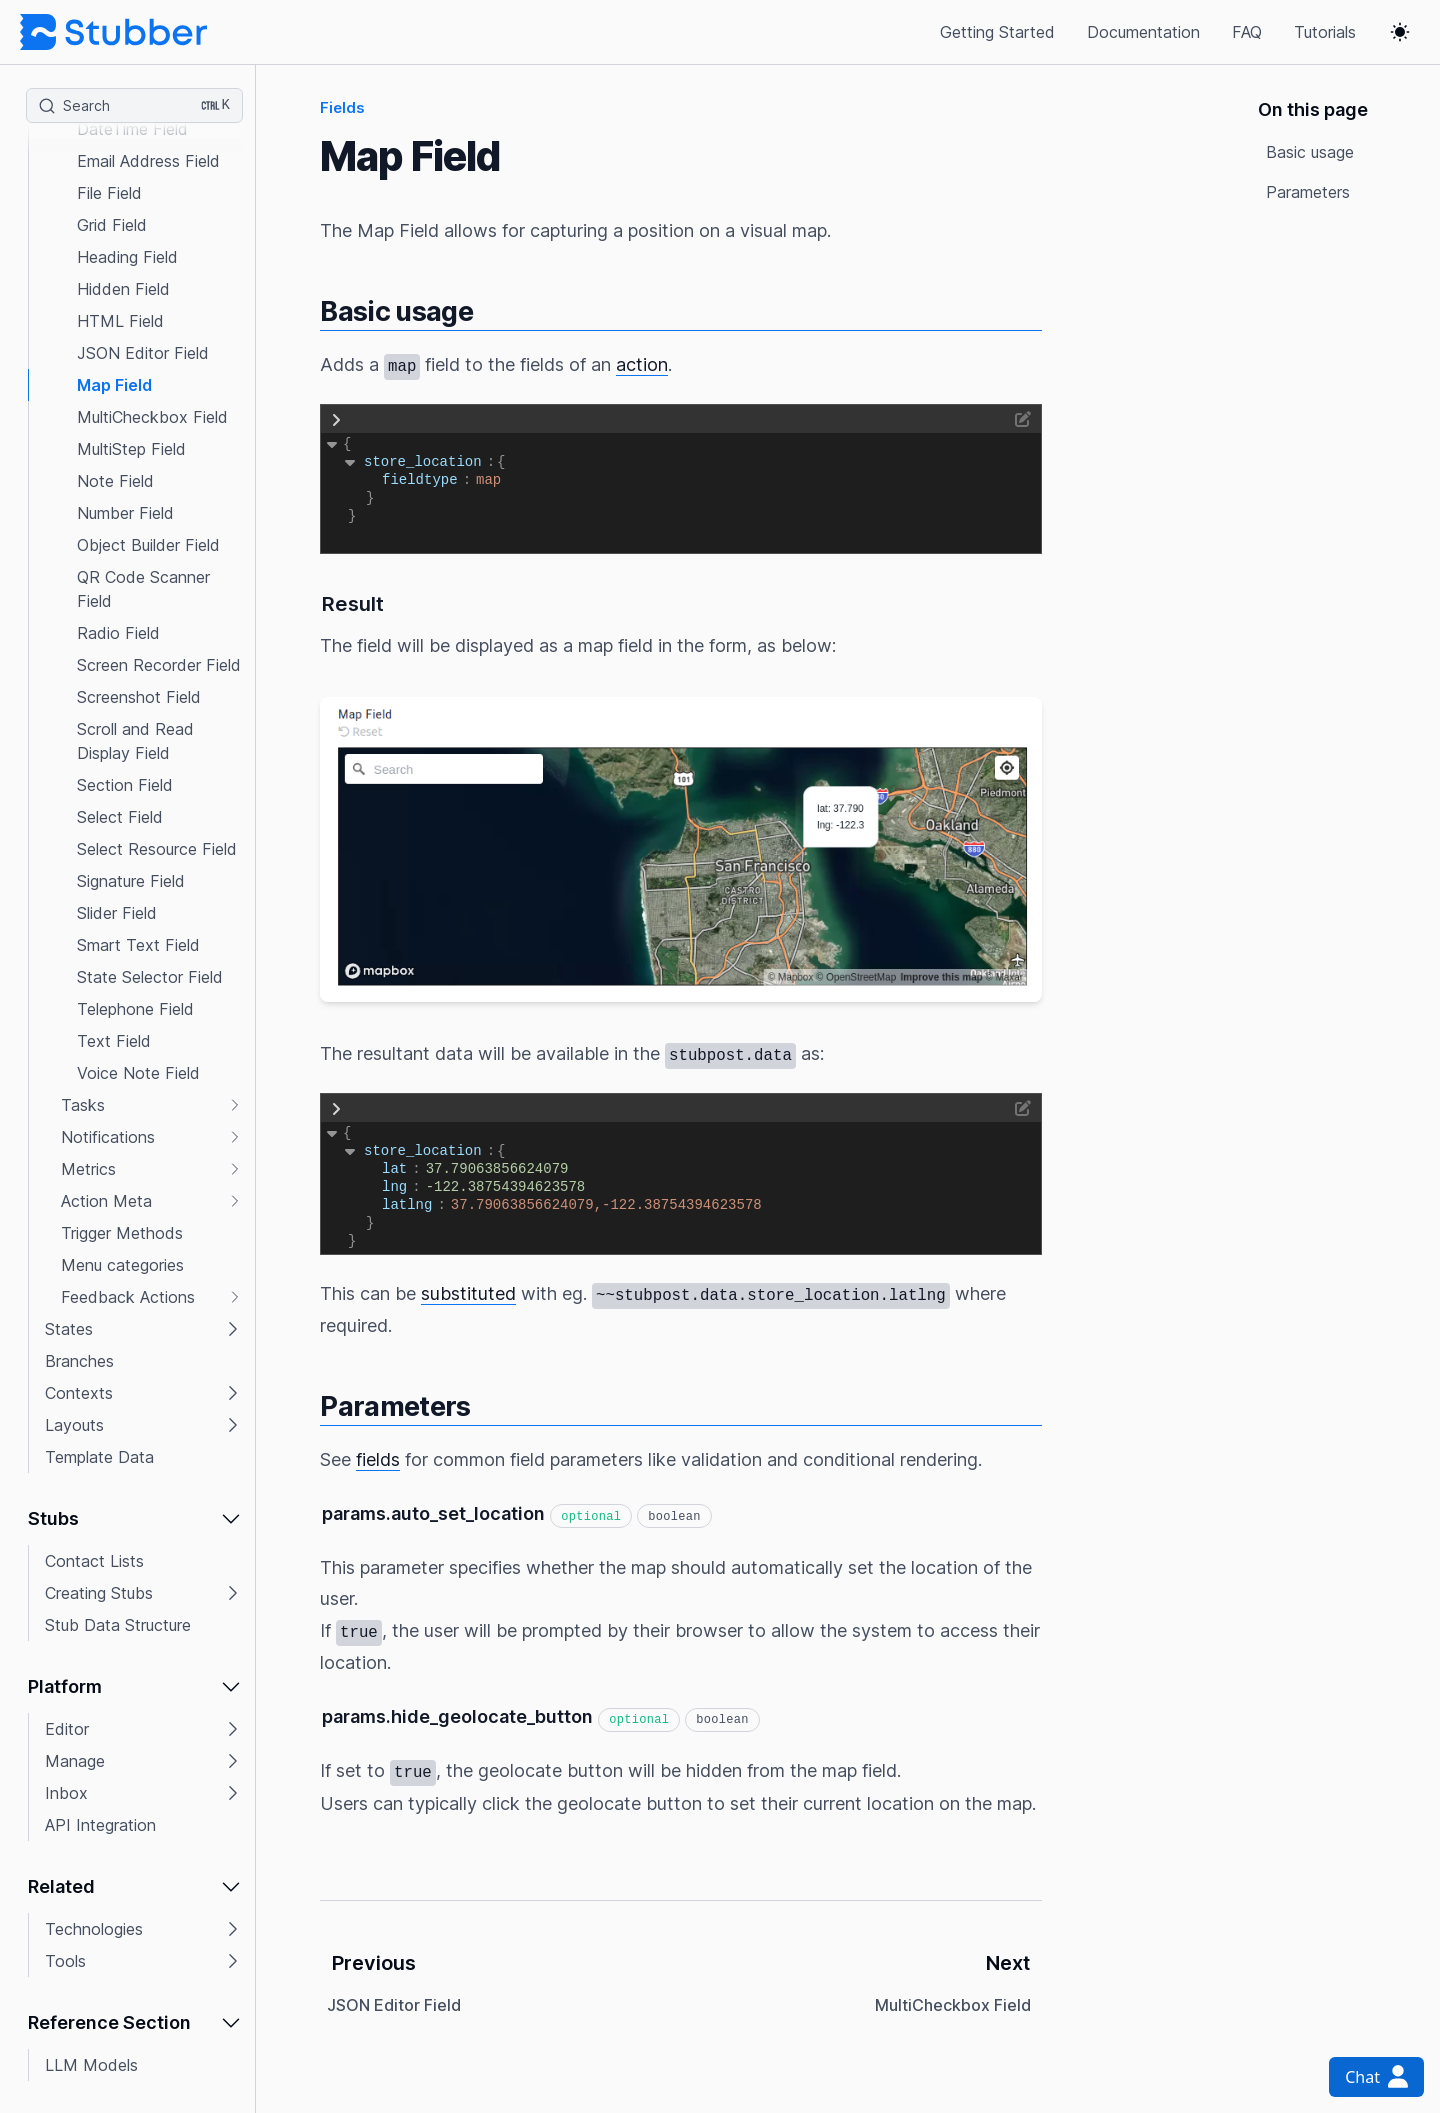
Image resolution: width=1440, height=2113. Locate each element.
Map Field (114, 385)
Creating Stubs (99, 1593)
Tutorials (1325, 32)
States (69, 1329)
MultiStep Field (131, 449)
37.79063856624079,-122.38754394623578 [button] (606, 1205)
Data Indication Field (154, 65)
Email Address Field (148, 161)
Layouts (74, 1425)
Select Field (120, 817)
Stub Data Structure (118, 1625)
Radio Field (118, 633)
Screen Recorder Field (159, 665)
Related (61, 1886)
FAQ (1247, 32)
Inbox (66, 1793)
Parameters (1308, 192)
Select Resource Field (157, 849)
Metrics (88, 1169)
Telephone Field (135, 1009)
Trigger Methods (122, 1233)
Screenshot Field (139, 697)
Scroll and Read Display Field (135, 741)
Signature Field (131, 881)
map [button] (488, 480)
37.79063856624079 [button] (497, 1169)
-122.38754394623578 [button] (506, 1187)
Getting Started (997, 32)
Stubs (53, 1518)
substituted (468, 1293)
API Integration (100, 1825)
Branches (79, 1361)
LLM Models (91, 2065)
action (642, 364)
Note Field (115, 481)
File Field (109, 193)
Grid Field (112, 225)
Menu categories (122, 1265)
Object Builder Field (148, 545)
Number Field (125, 513)
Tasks (83, 1105)
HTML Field (120, 321)
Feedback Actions (128, 1297)
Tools (65, 1961)
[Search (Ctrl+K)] (134, 105)
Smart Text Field (138, 945)
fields (378, 1459)
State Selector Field (150, 977)
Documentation (1143, 32)
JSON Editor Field (143, 353)
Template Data (99, 1457)
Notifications (108, 1137)
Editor (67, 1729)
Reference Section (109, 2022)
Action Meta (106, 1201)
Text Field (114, 1041)
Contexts (79, 1393)
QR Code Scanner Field (143, 589)
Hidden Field (123, 289)
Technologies (94, 1929)
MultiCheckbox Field (152, 417)
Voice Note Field (138, 1073)
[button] (135, 65)
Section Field (125, 785)
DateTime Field (132, 129)
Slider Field (117, 913)
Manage (75, 1761)
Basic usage (1310, 152)
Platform (65, 1686)
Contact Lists (94, 1561)
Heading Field (127, 257)
